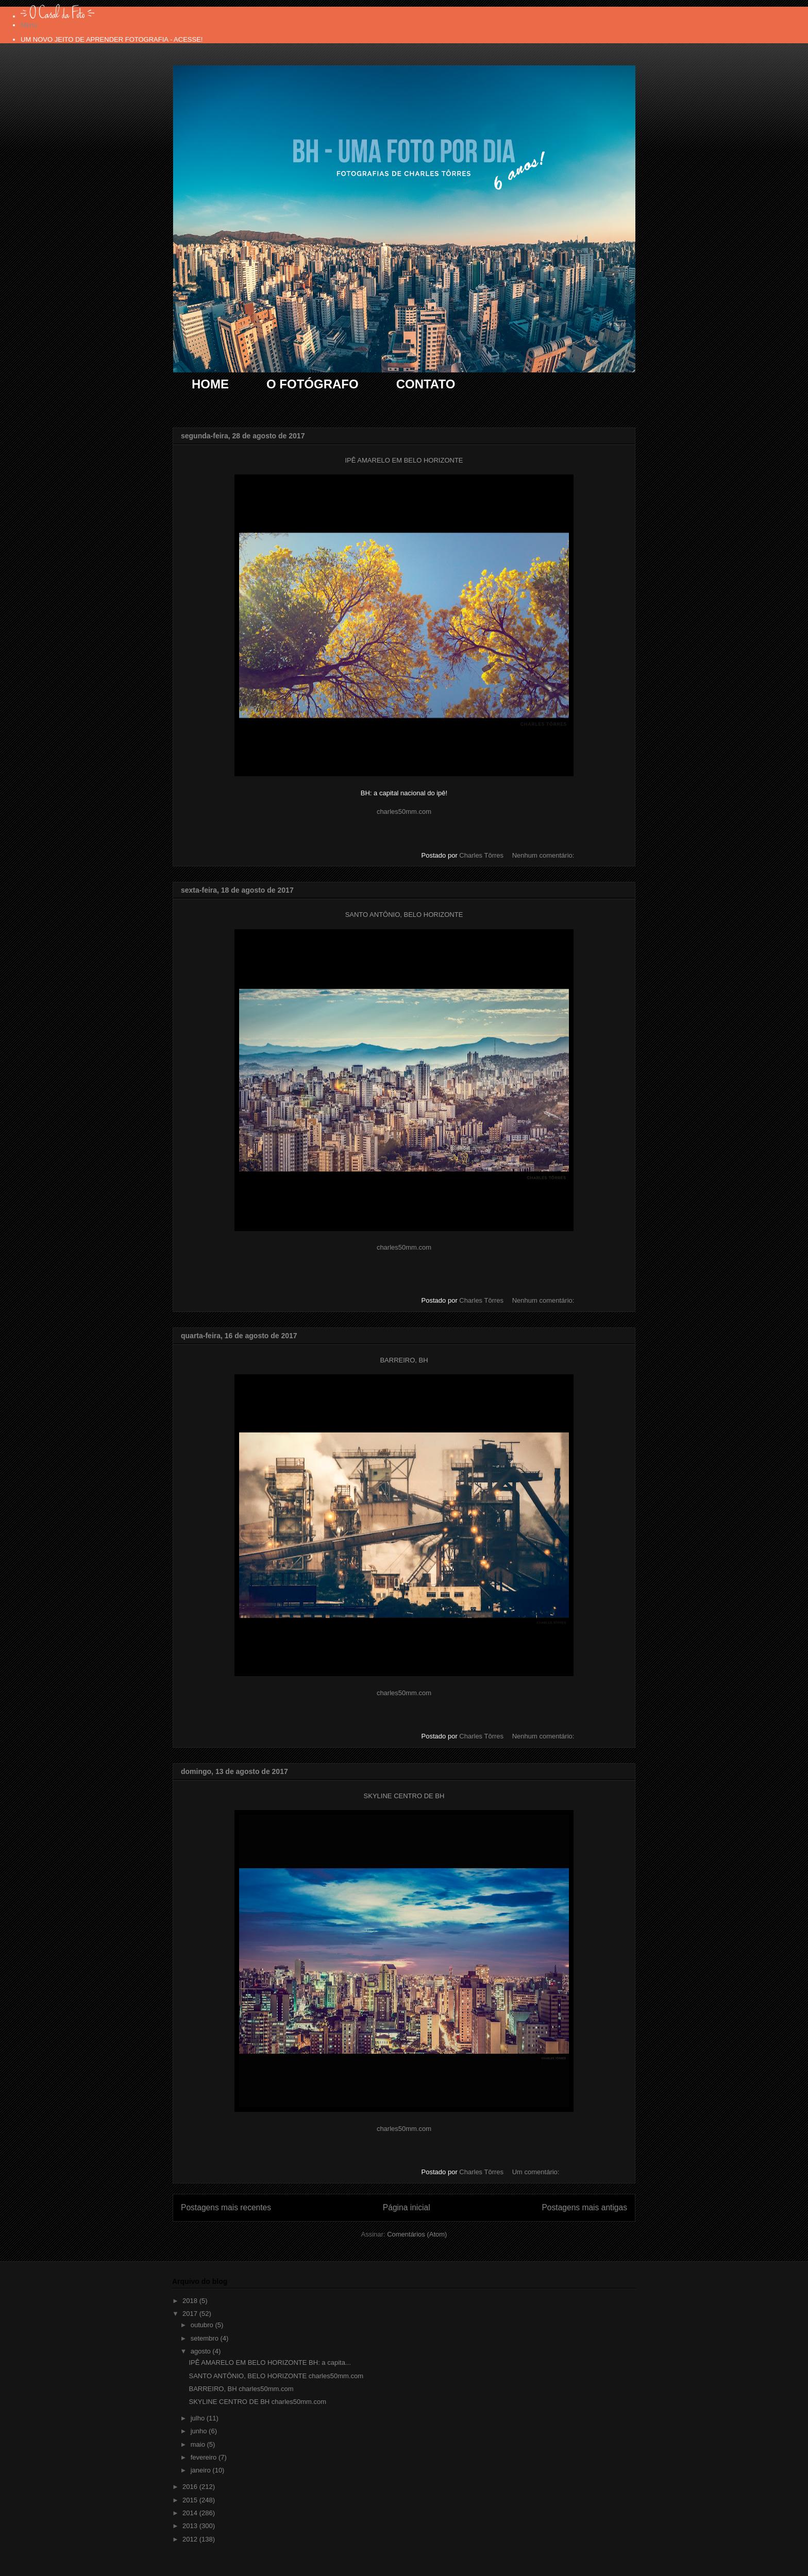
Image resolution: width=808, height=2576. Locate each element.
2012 (190, 2539)
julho (199, 2418)
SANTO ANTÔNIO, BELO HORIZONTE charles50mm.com (276, 2376)
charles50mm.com (404, 811)
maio (199, 2444)
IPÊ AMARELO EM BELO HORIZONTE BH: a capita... (269, 2362)
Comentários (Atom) (417, 2234)
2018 (190, 2301)
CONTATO (426, 384)
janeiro (202, 2470)
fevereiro (204, 2457)
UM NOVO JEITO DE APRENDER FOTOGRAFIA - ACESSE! (112, 39)
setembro (206, 2338)
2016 (190, 2486)
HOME (210, 384)
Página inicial (406, 2207)
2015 (190, 2500)
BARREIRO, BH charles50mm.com (241, 2389)
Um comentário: (536, 2172)
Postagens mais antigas (584, 2207)
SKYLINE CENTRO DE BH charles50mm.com (257, 2402)
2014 (190, 2513)
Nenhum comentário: (544, 855)
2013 (190, 2526)
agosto (202, 2351)
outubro (203, 2325)
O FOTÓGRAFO (312, 384)
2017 (190, 2313)
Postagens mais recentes (226, 2207)
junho (200, 2431)
